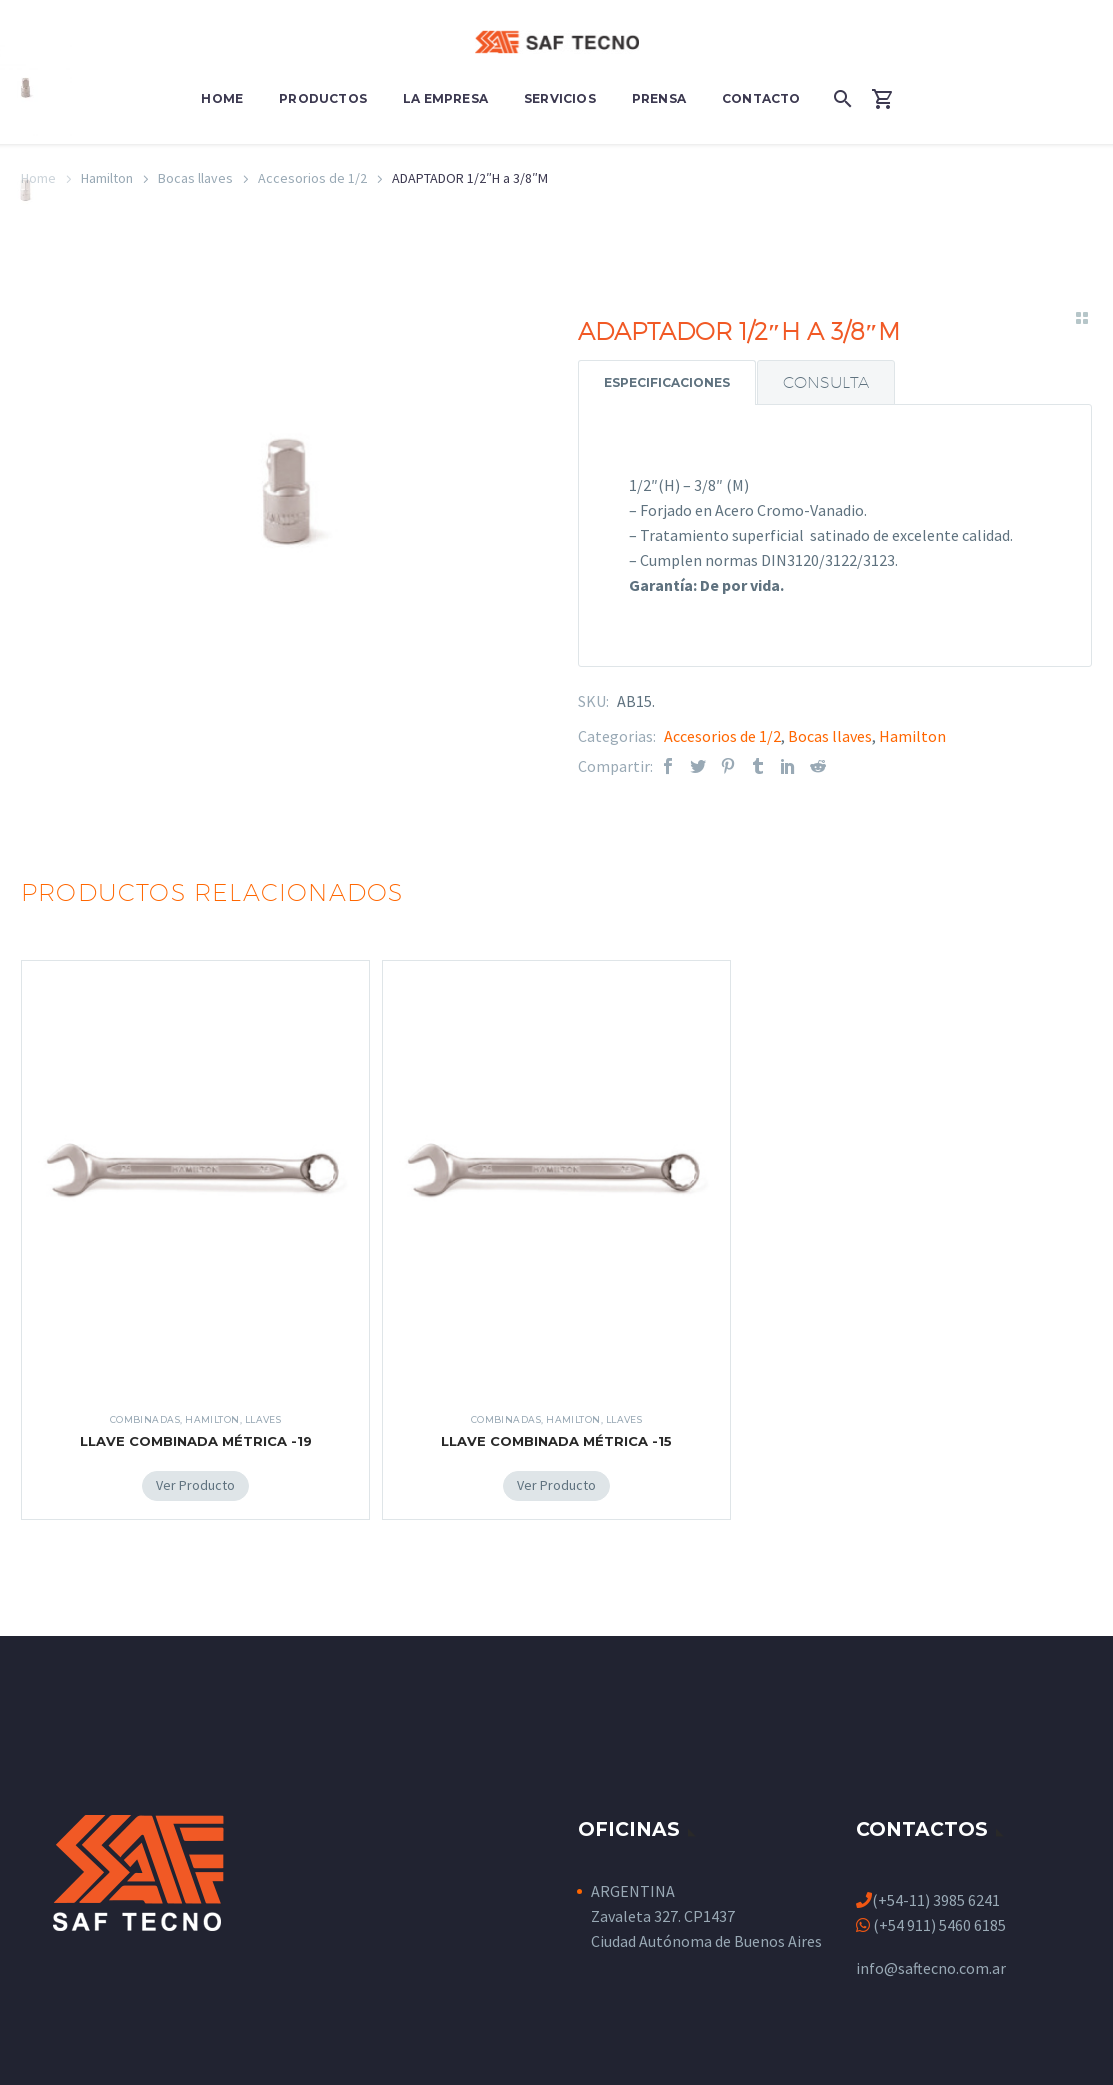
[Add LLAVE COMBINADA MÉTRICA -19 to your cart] (195, 1486)
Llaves (263, 1419)
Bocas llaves (195, 178)
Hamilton (912, 736)
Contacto (761, 98)
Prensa (659, 98)
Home (222, 98)
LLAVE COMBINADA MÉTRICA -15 (556, 1441)
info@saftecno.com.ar (931, 1968)
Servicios (560, 98)
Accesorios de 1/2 (312, 178)
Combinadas (145, 1419)
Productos (323, 98)
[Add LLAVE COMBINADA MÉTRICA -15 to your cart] (556, 1486)
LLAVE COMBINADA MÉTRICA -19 (196, 1441)
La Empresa (445, 98)
